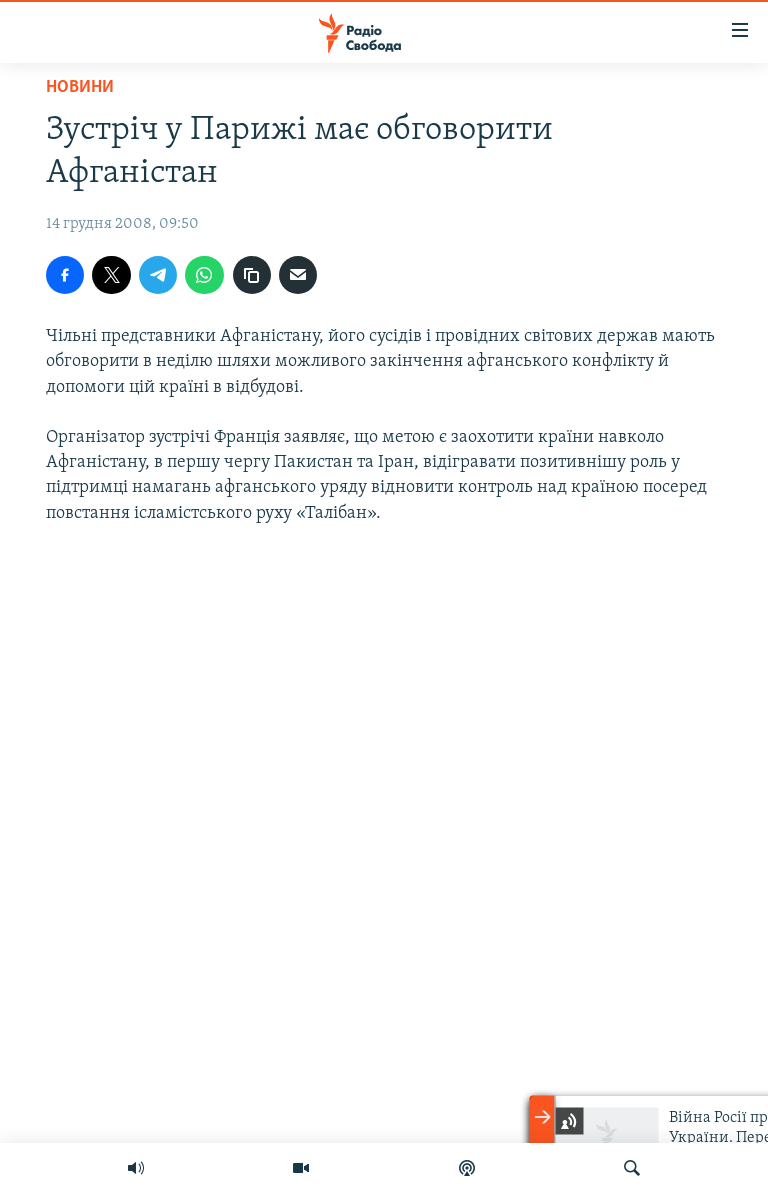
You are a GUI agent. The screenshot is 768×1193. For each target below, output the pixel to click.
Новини (80, 87)
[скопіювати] (252, 275)
